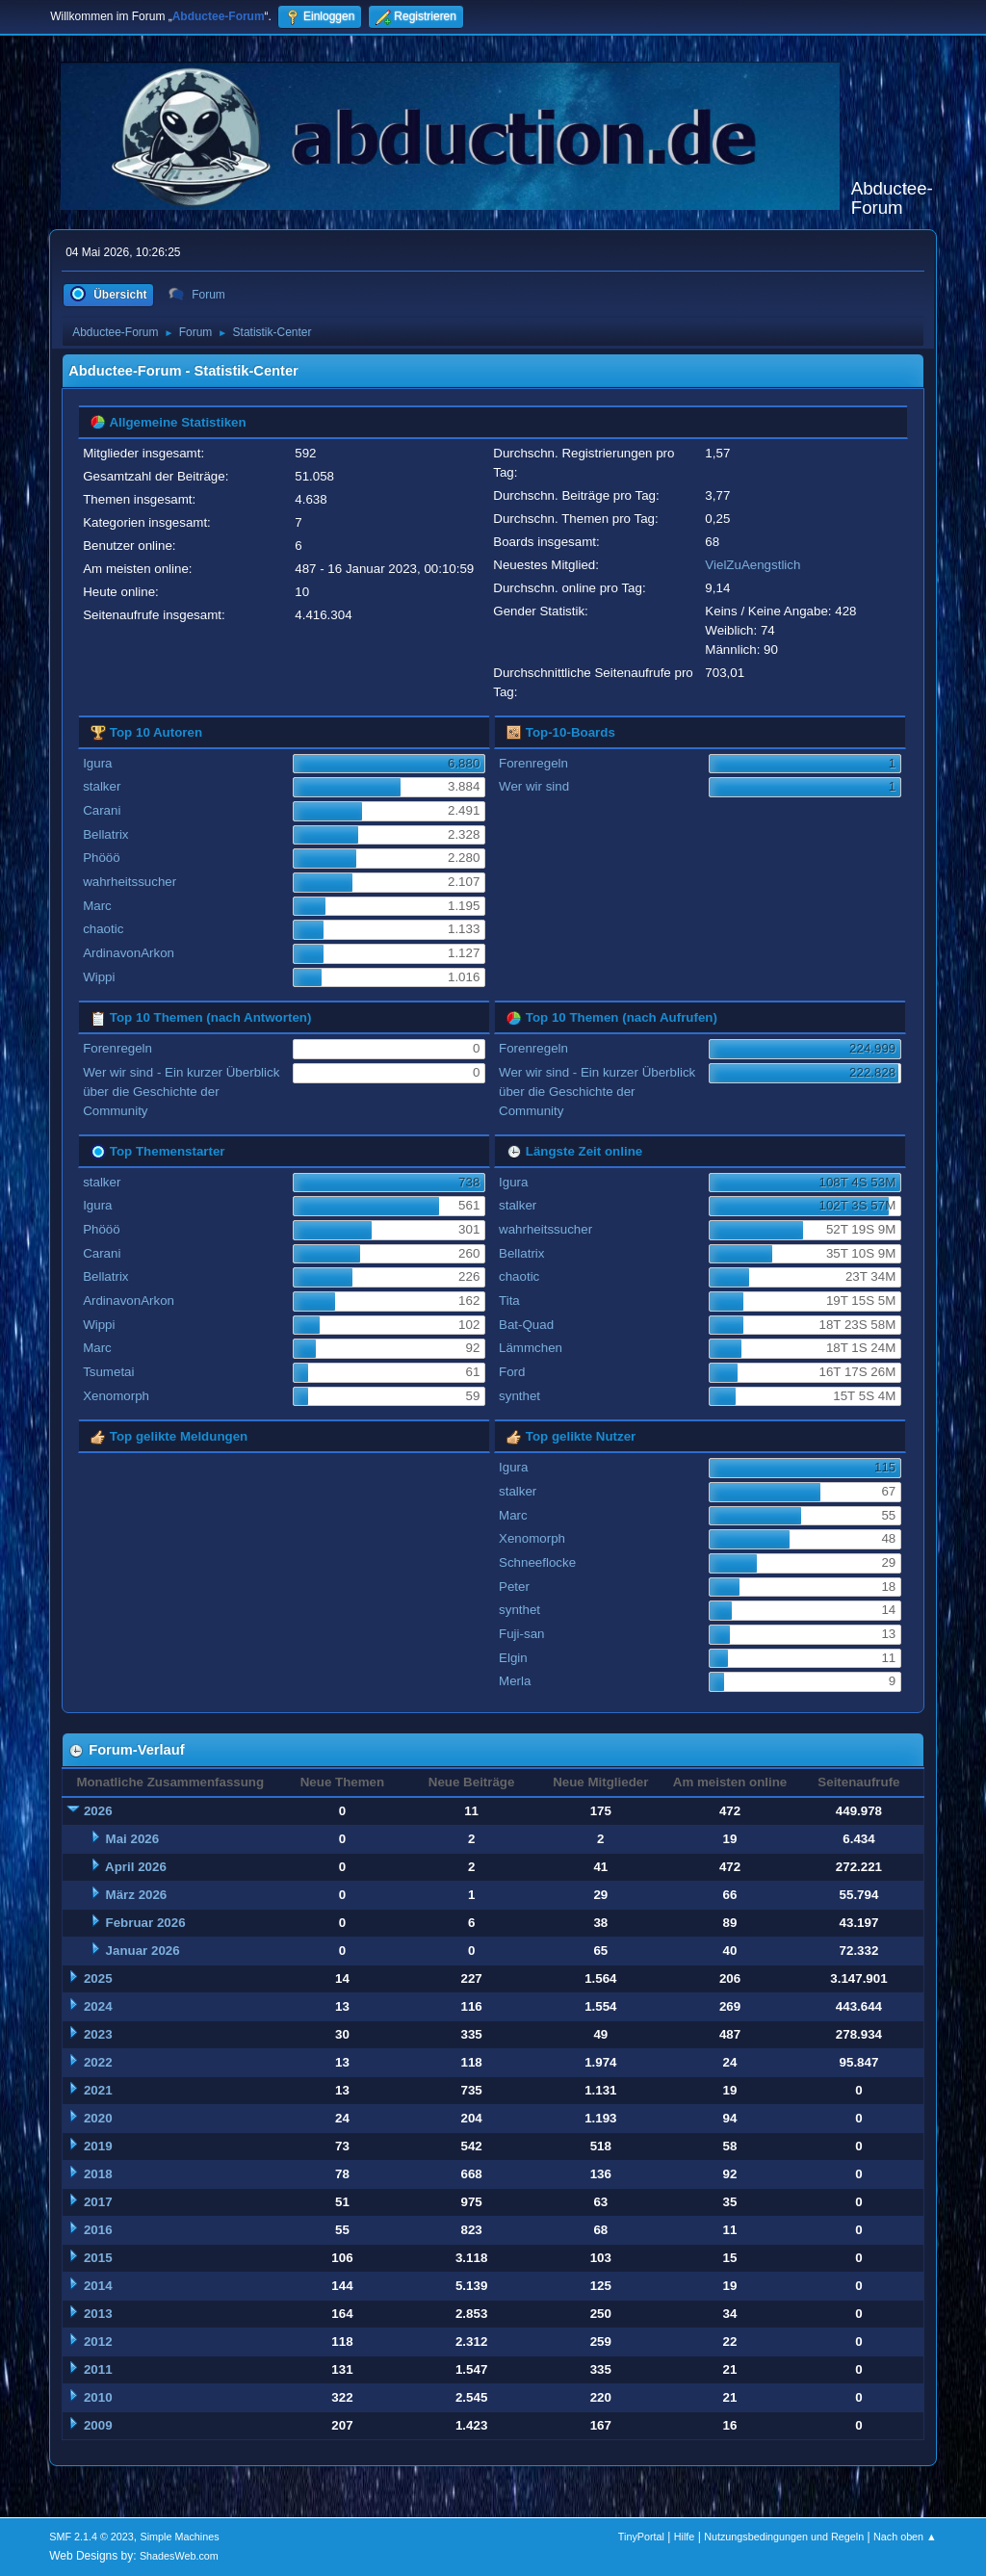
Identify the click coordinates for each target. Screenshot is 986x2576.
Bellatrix (105, 834)
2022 (98, 2062)
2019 (98, 2146)
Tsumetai (108, 1372)
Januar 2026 (143, 1950)
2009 (98, 2425)
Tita (509, 1300)
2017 (98, 2202)
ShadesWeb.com (179, 2556)
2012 (98, 2341)
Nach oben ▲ (905, 2536)
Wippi (99, 977)
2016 (98, 2230)
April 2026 (136, 1867)
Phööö (101, 857)
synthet (519, 1396)
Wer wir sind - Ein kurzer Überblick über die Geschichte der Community (181, 1091)
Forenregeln (533, 763)
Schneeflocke (537, 1562)
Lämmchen (530, 1347)
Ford (512, 1372)
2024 (98, 2006)
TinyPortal (641, 2536)
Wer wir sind (534, 786)
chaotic (103, 929)
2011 (98, 2369)
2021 (98, 2090)
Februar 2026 (146, 1922)
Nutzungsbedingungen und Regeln (784, 2536)
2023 (98, 2034)
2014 (98, 2285)
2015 (98, 2258)
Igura (97, 763)
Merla (515, 1681)
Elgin (513, 1658)
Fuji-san (521, 1633)
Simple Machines (180, 2536)
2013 (98, 2313)
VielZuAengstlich (752, 565)
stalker (101, 786)
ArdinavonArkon (128, 953)
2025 (98, 1978)
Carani (101, 810)
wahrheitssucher (129, 881)
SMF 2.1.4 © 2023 (91, 2536)
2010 (98, 2397)
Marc (97, 905)
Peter (514, 1586)
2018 (98, 2174)
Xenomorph (116, 1396)
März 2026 (137, 1894)
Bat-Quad (526, 1324)
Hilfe (684, 2536)
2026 (98, 1811)
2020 (98, 2118)
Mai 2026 (133, 1839)
